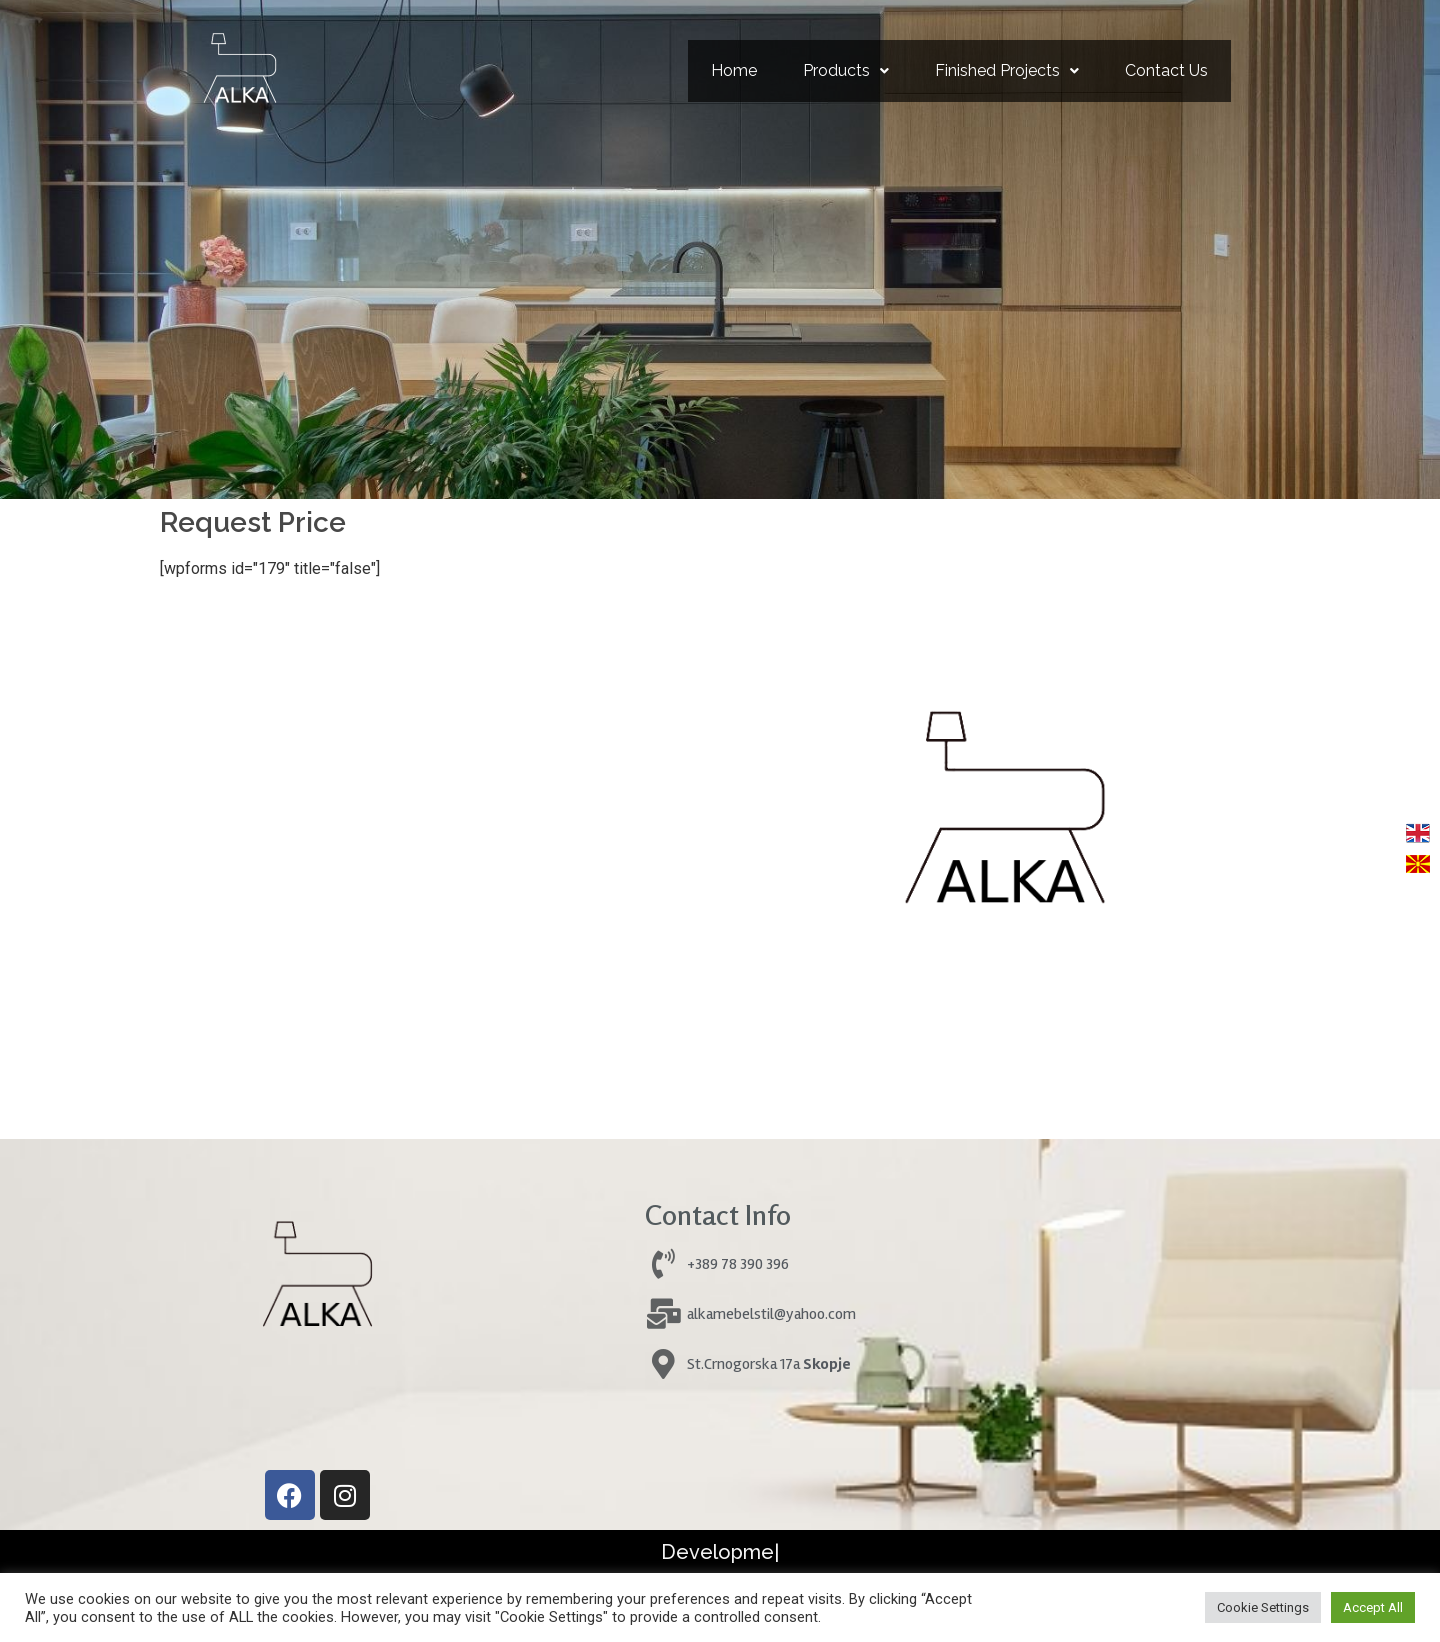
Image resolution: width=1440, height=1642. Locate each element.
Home (734, 70)
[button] (846, 71)
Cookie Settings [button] (1263, 1607)
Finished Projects (1007, 70)
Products (846, 70)
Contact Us (1166, 70)
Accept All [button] (1373, 1607)
